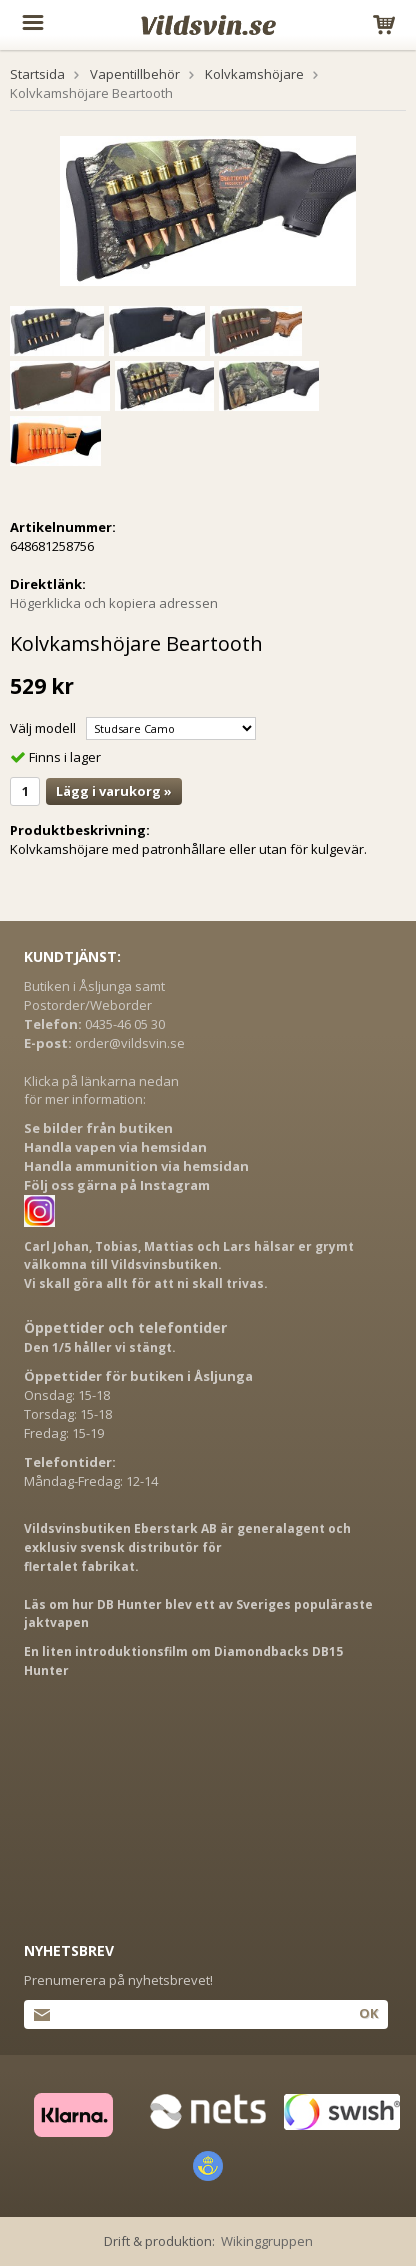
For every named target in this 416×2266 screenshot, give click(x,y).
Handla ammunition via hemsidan (136, 1166)
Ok (368, 2013)
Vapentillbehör (135, 74)
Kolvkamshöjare (254, 74)
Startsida (37, 74)
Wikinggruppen (267, 2241)
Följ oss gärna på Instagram (117, 1185)
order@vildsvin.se (130, 1043)
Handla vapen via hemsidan (115, 1147)
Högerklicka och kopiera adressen (114, 603)
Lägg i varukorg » (114, 791)
